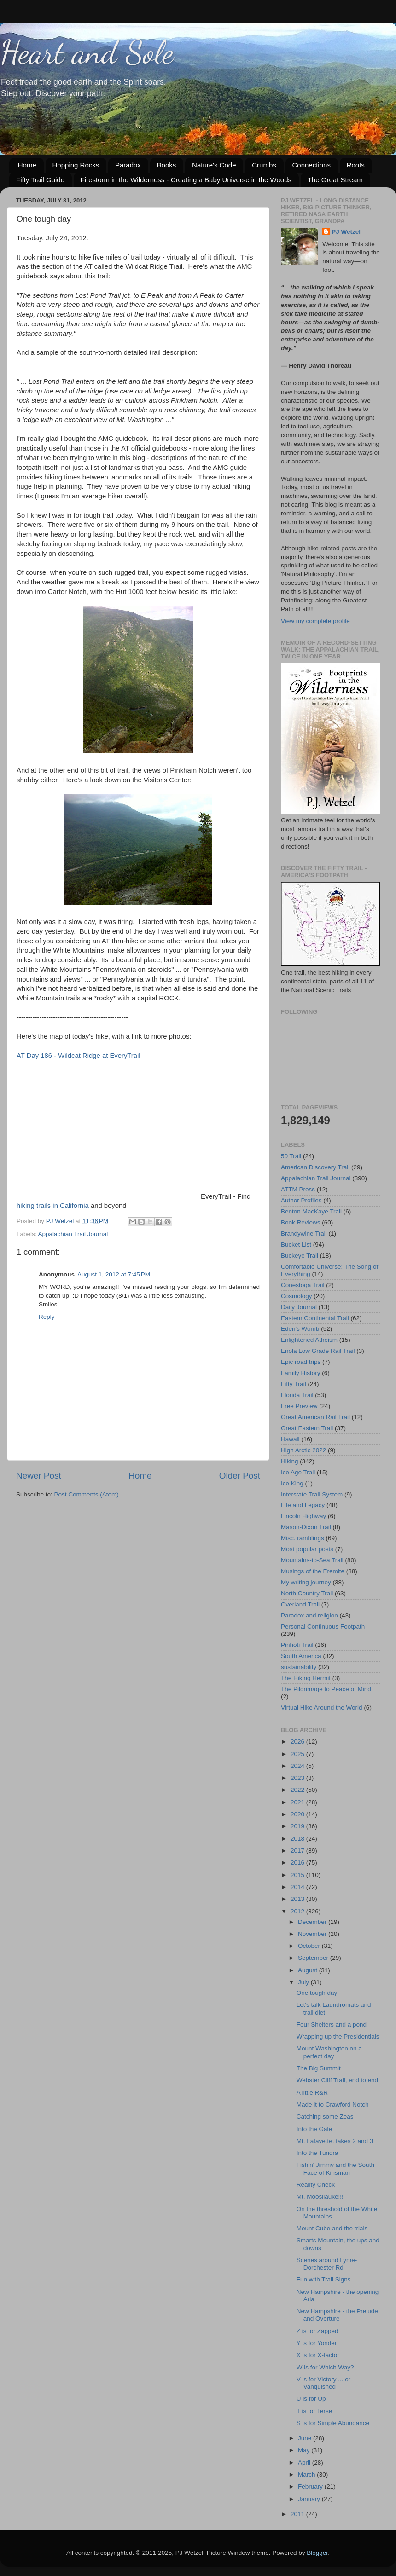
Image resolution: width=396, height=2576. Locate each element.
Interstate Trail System (312, 1494)
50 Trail (291, 1156)
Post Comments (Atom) (86, 1494)
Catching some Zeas (325, 2116)
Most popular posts (307, 1549)
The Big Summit (319, 2068)
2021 (298, 1802)
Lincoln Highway (303, 1516)
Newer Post (38, 1475)
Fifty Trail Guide (40, 180)
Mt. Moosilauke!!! (320, 2196)
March (307, 2474)
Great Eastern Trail (307, 1428)
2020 (298, 1814)
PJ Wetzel (346, 231)
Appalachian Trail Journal (73, 1233)
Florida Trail (297, 1395)
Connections (311, 165)
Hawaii (290, 1439)
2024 (298, 1765)
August (308, 1970)
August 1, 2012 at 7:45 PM (113, 1274)
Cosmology (296, 1296)
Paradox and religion (309, 1615)
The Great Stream (335, 180)
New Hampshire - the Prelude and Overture (337, 2315)
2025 (298, 1753)
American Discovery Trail (315, 1167)
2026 (298, 1741)
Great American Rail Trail (315, 1417)
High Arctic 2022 (303, 1450)
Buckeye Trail (299, 1255)
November (313, 1933)
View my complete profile (315, 621)
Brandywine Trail (304, 1233)
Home (27, 165)
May (304, 2450)
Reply (47, 1316)
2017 (298, 1850)
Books (166, 165)
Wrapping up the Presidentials (338, 2036)
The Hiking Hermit (306, 1678)
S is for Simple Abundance (333, 2423)
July (304, 1982)
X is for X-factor (318, 2354)
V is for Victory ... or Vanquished (324, 2383)
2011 (298, 2514)
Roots (356, 165)
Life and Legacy (303, 1505)
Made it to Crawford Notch (333, 2104)
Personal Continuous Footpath (323, 1626)
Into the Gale (314, 2128)
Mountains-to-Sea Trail (312, 1560)
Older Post (239, 1475)
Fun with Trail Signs (324, 2279)
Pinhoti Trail (297, 1644)
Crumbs (264, 165)
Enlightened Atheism (309, 1339)
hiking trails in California (53, 1205)
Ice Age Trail (298, 1472)
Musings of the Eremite (312, 1571)
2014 (298, 1886)
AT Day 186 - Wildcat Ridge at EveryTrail (78, 1055)
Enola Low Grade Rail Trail (318, 1350)
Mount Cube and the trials (332, 2228)
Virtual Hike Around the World (321, 1707)
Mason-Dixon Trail (306, 1527)
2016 (298, 1862)
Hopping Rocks (75, 165)
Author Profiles (301, 1200)
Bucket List (296, 1244)
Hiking (289, 1461)
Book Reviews (300, 1222)
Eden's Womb (300, 1328)
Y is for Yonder (317, 2342)
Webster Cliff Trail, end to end (337, 2080)
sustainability (298, 1666)
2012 (298, 1911)
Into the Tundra (317, 2152)
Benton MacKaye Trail (311, 1211)
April (305, 2462)
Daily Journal (299, 1307)
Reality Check (316, 2184)
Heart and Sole (87, 52)
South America (301, 1655)
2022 (298, 1789)
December (313, 1921)
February (311, 2486)
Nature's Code (214, 165)
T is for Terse (314, 2411)
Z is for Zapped (317, 2331)
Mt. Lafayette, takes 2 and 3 (335, 2140)
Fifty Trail (293, 1383)
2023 (298, 1777)
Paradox (128, 165)
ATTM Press (298, 1189)
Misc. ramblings (302, 1538)
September (314, 1957)
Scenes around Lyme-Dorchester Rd (327, 2264)
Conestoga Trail (303, 1285)
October (310, 1945)
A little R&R (312, 2092)
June (305, 2438)
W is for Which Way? (325, 2367)
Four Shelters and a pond (332, 2024)
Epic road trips (300, 1361)
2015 (298, 1874)
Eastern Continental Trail (315, 1318)
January (310, 2498)
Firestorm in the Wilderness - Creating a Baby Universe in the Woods (186, 180)
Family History (300, 1372)
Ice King (292, 1483)
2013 (298, 1898)
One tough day (317, 1992)
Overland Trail (300, 1604)
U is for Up (311, 2398)
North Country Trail (307, 1593)
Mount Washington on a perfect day (329, 2052)
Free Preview (299, 1406)
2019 (298, 1826)
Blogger (317, 2552)
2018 (298, 1838)
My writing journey (306, 1582)
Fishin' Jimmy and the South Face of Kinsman (335, 2168)
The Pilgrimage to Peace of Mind (326, 1689)
